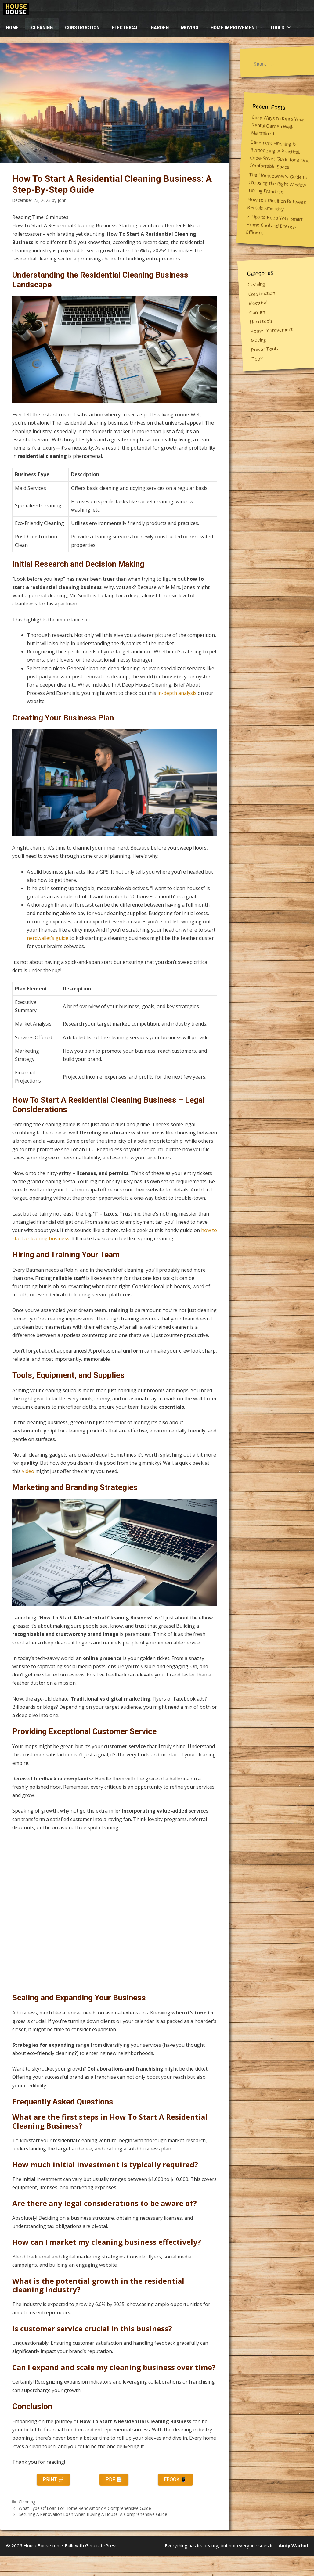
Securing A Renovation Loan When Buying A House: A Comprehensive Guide (93, 2514)
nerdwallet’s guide (47, 938)
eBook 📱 (175, 2479)
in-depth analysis (177, 693)
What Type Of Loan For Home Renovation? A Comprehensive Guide (85, 2508)
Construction (82, 27)
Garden (160, 27)
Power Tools (264, 349)
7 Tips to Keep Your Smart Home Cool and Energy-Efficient (274, 224)
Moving (189, 27)
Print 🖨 (53, 2479)
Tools (284, 27)
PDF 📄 (114, 2479)
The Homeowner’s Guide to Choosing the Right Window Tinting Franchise (278, 183)
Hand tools (261, 321)
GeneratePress (101, 2545)
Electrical (125, 27)
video (28, 1471)
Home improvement (234, 27)
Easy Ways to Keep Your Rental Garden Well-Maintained (277, 125)
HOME (12, 27)
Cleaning (42, 27)
